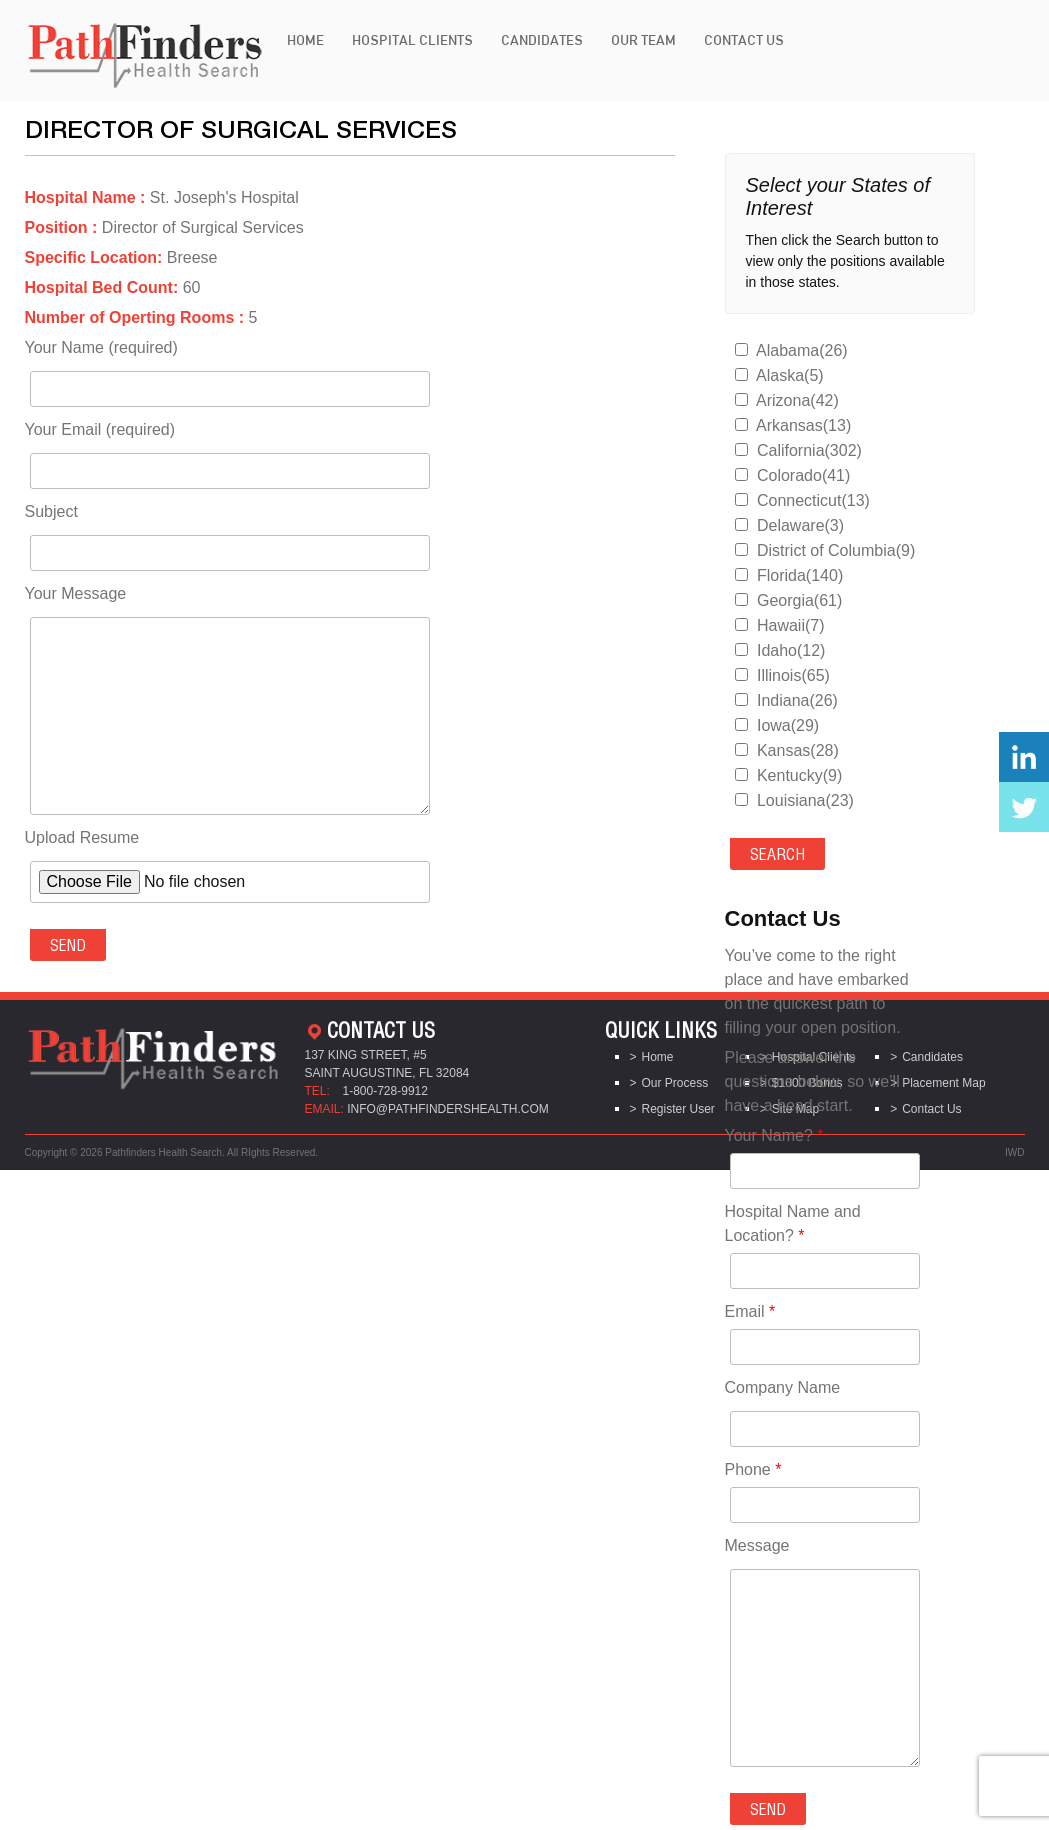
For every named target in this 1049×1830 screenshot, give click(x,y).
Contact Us (744, 40)
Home (305, 40)
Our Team (643, 40)
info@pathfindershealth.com (448, 1109)
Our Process (675, 1083)
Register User (678, 1109)
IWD (1014, 1152)
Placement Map (943, 1083)
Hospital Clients (412, 40)
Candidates (542, 40)
